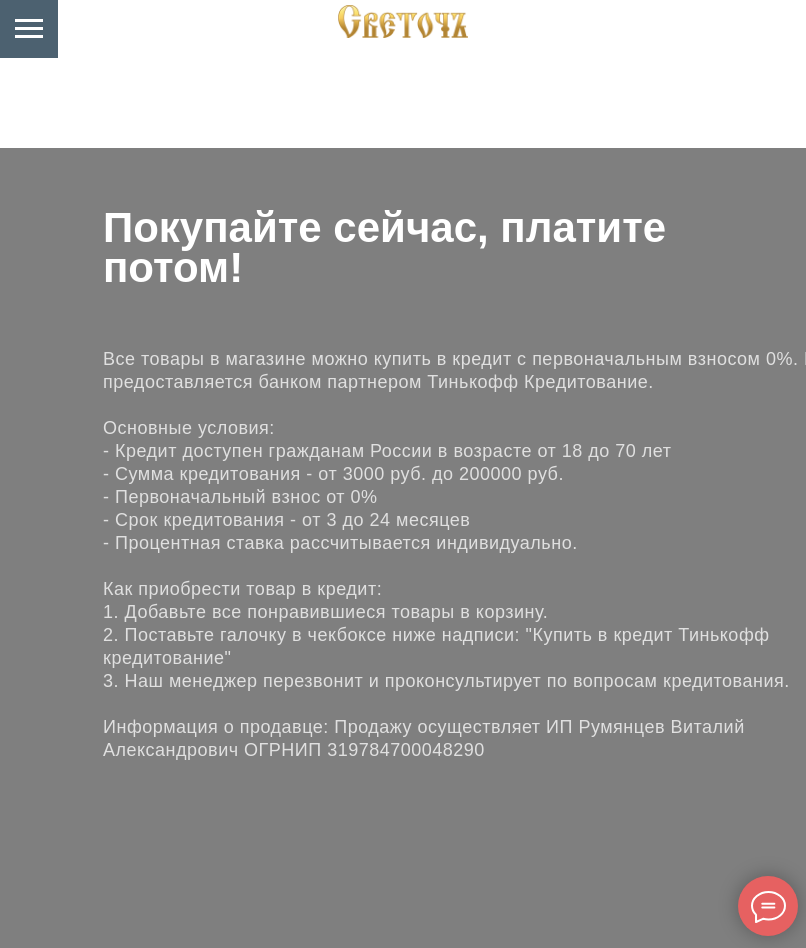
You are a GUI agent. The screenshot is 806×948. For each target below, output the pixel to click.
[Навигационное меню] (29, 29)
